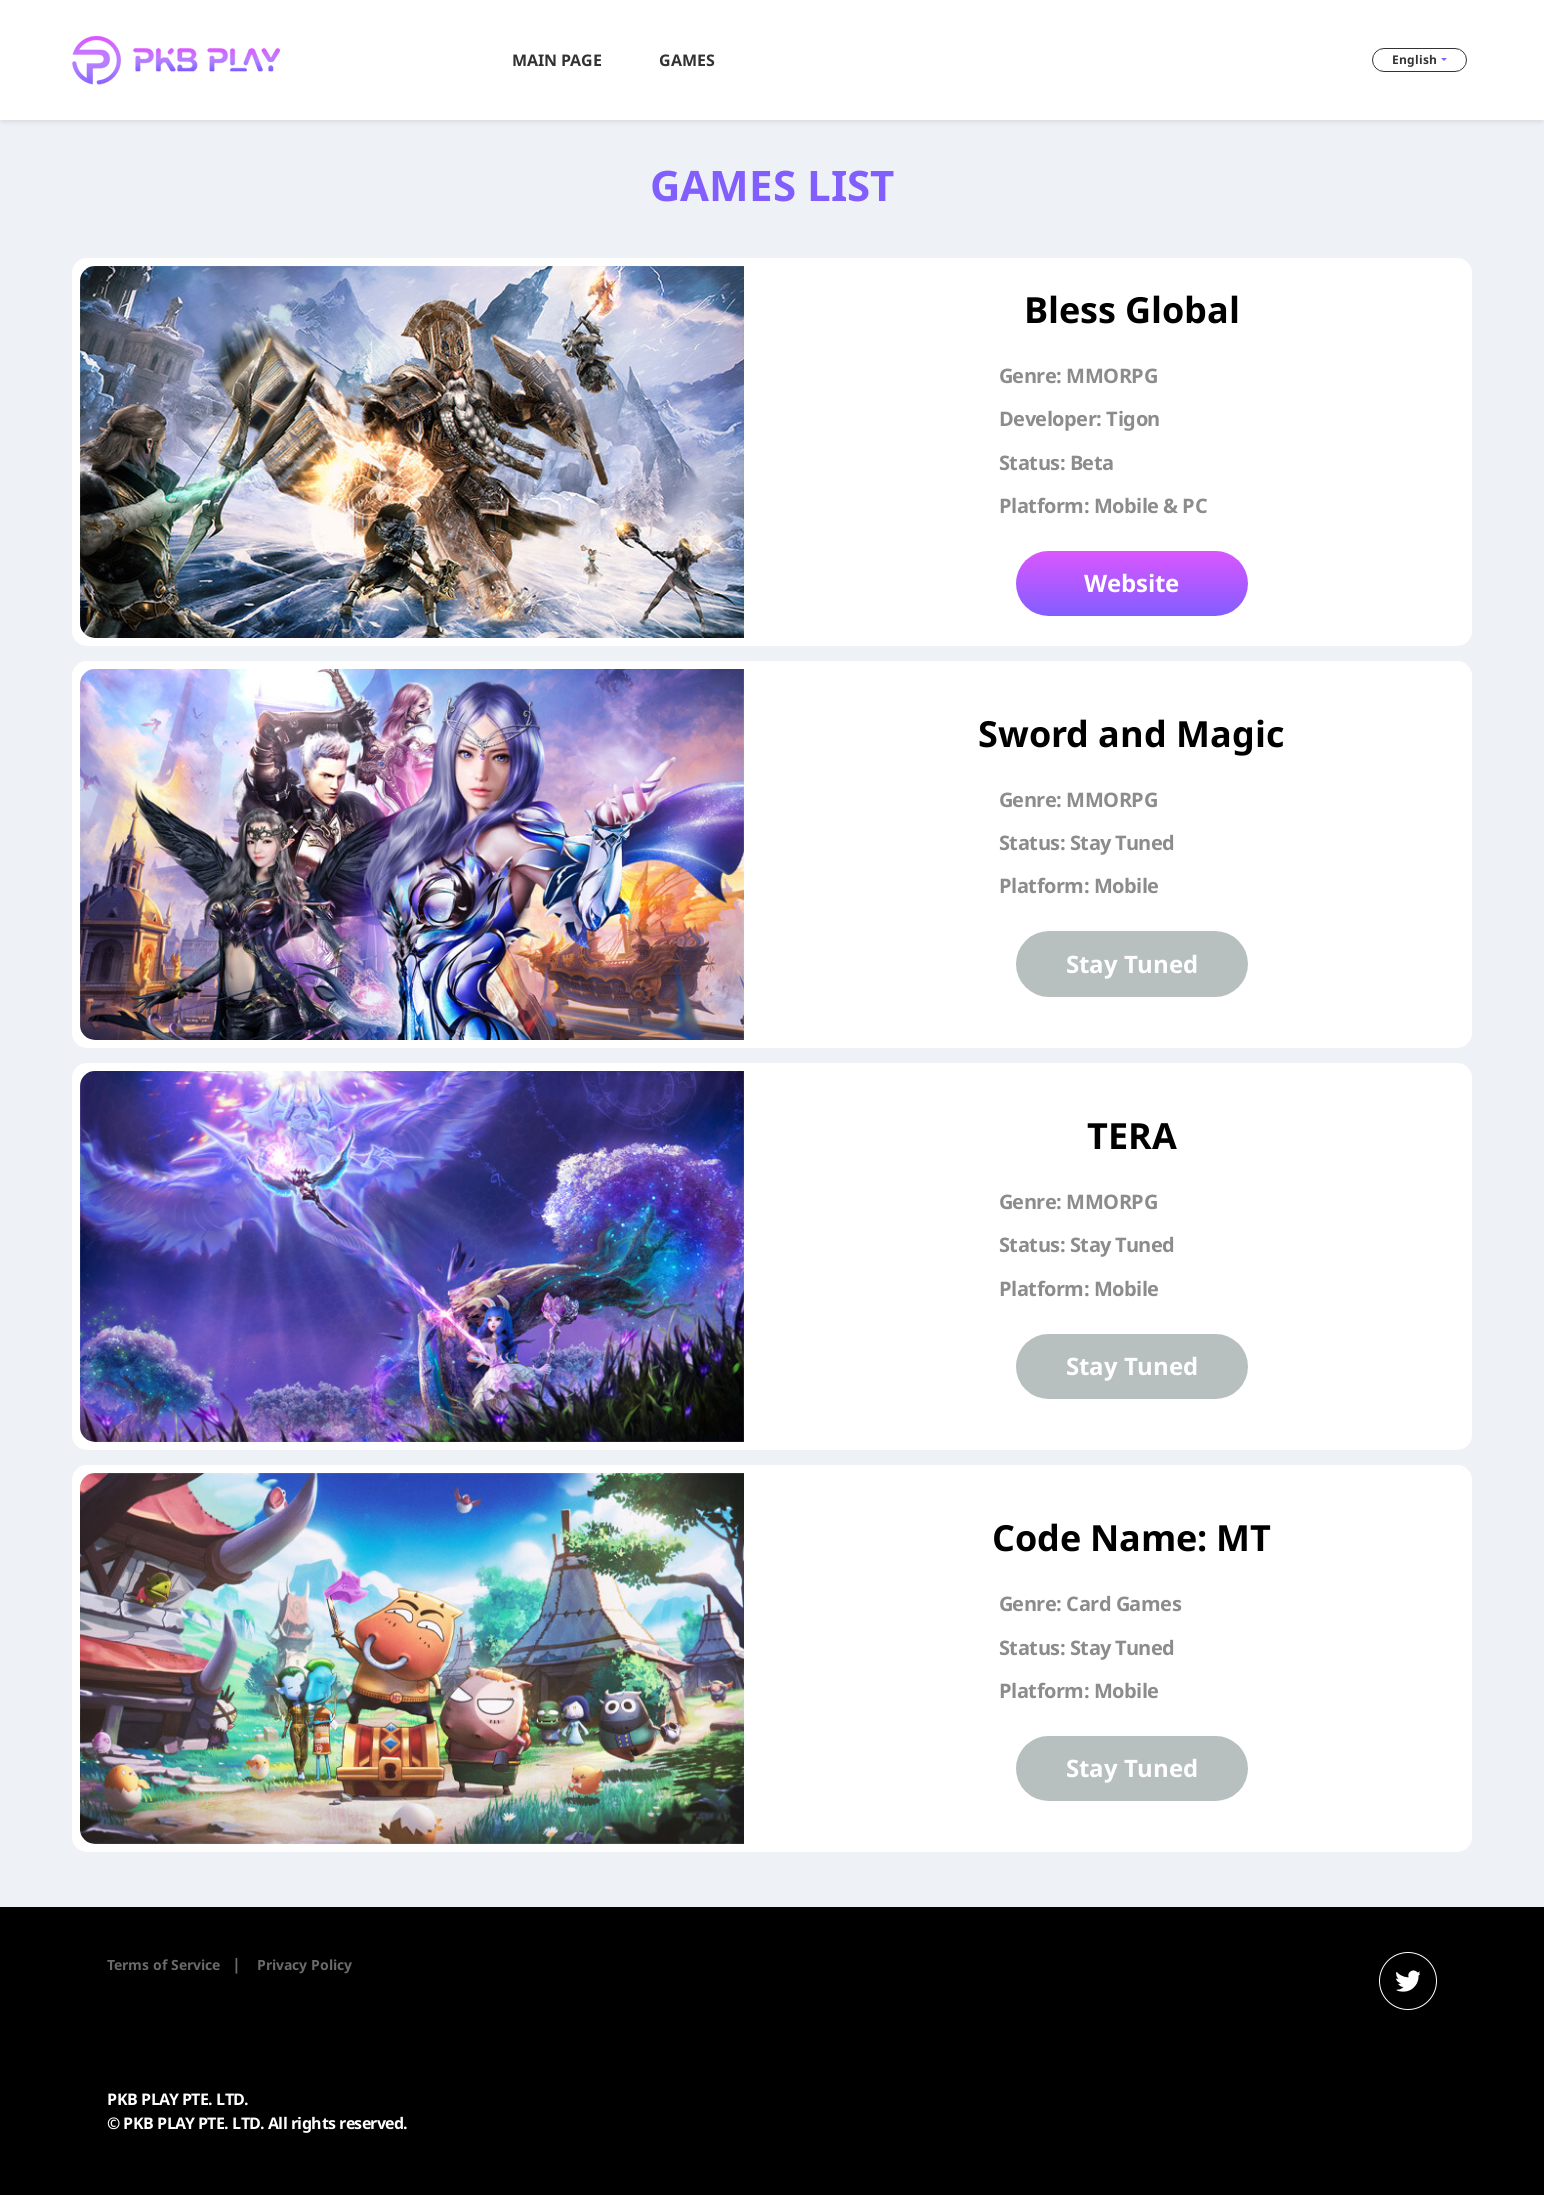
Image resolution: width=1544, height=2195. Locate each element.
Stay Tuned (1132, 963)
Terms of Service (163, 1964)
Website (1131, 582)
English (1414, 59)
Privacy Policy (304, 1964)
